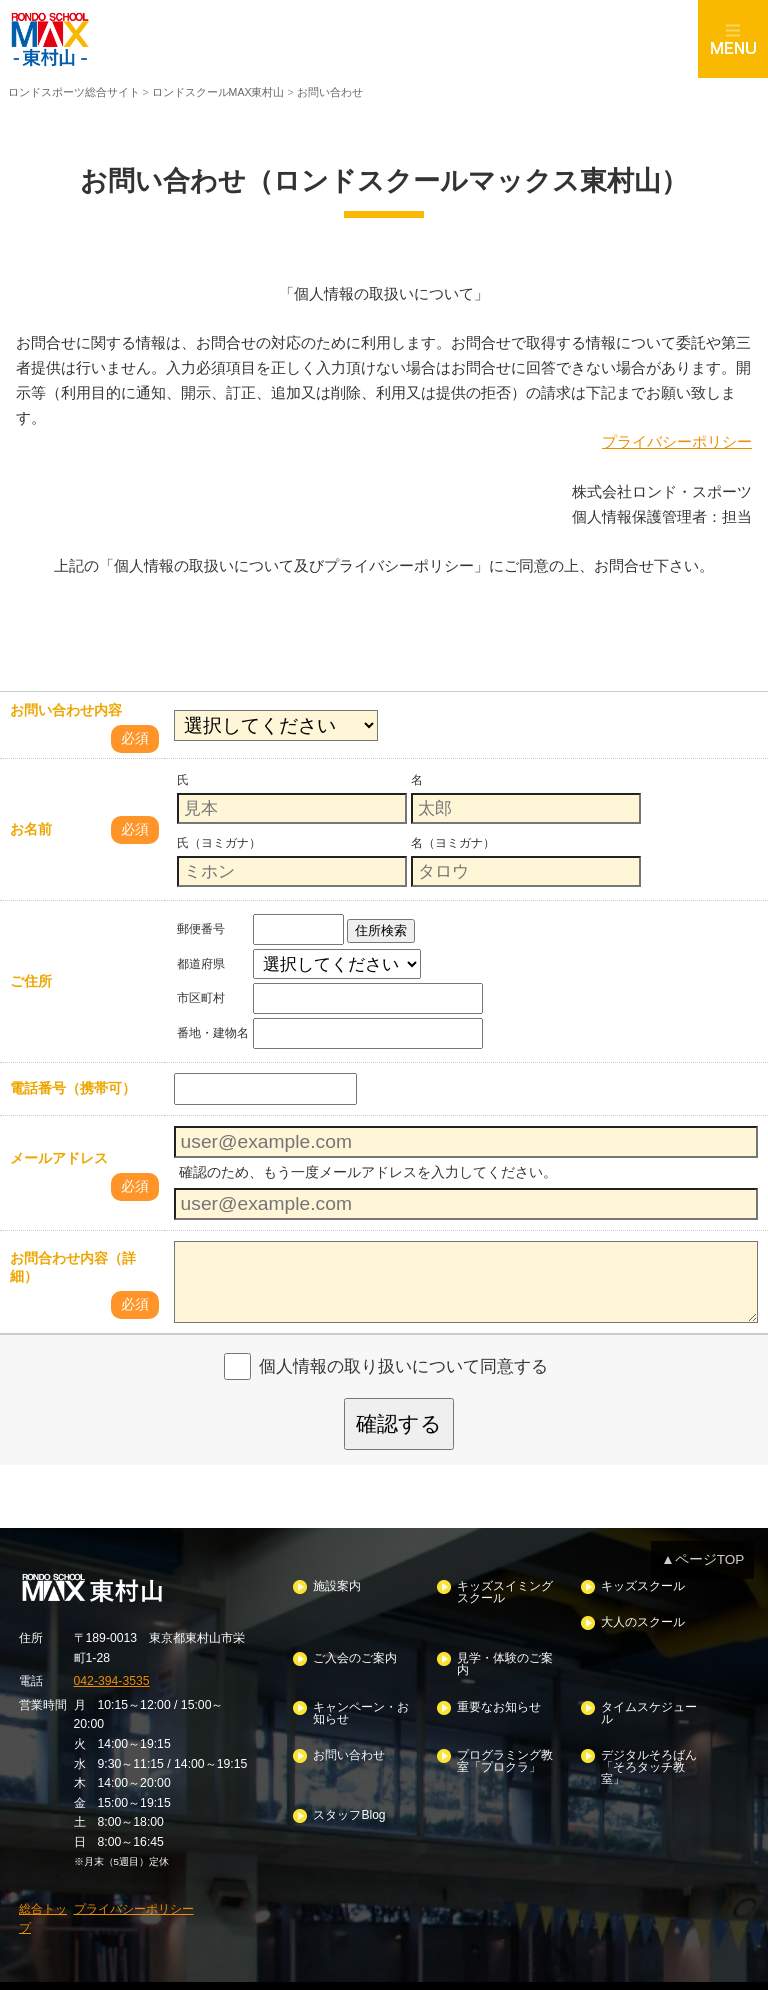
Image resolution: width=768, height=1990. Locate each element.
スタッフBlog (348, 1802)
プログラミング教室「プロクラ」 (504, 1750)
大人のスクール (642, 1618)
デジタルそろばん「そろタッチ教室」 (648, 1756)
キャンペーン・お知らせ (361, 1704)
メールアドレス (59, 1157)
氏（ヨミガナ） (219, 842)
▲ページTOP (706, 1557)
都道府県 (201, 963)
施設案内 (337, 1583)
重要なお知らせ (498, 1698)
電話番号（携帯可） (73, 1087)
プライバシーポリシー (677, 440)
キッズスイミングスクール (504, 1589)
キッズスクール (642, 1583)
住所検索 (381, 929)
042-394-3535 (110, 1677)
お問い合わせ (349, 1744)
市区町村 (201, 997)
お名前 (31, 828)
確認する (399, 1422)
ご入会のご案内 (355, 1652)
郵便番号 (201, 928)
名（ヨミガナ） (453, 842)
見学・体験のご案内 (504, 1658)
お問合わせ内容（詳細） (73, 1266)
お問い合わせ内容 (66, 709)
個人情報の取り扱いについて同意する (403, 1365)
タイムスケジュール (648, 1704)
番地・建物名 (213, 1032)
